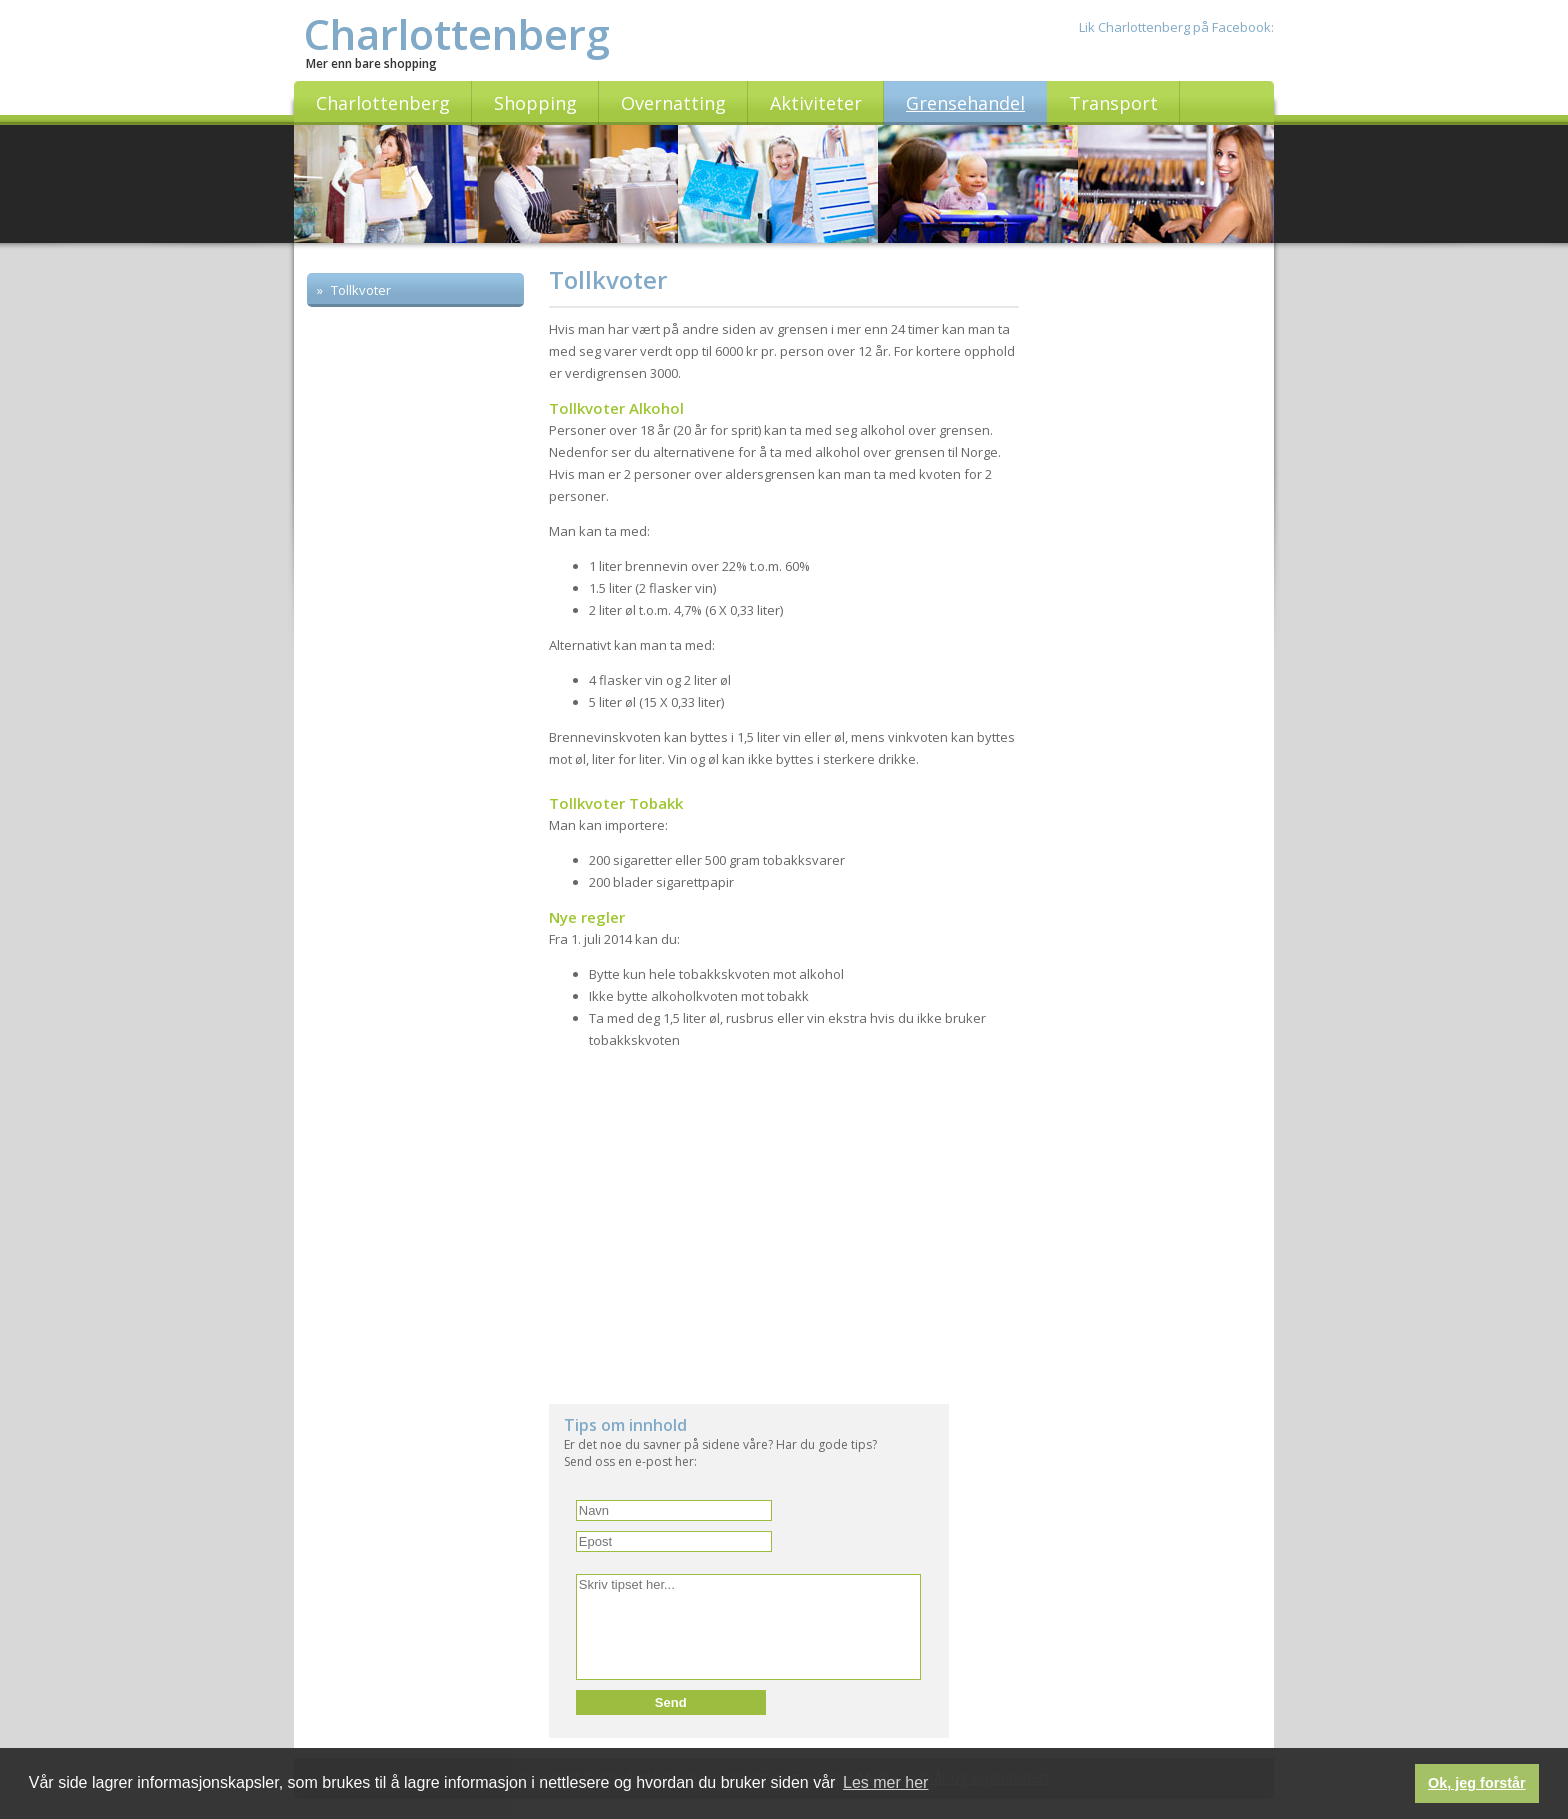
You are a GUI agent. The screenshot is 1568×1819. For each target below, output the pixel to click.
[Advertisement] (417, 642)
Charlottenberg (457, 33)
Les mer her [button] (885, 1782)
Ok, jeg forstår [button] (1477, 1783)
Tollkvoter (359, 290)
